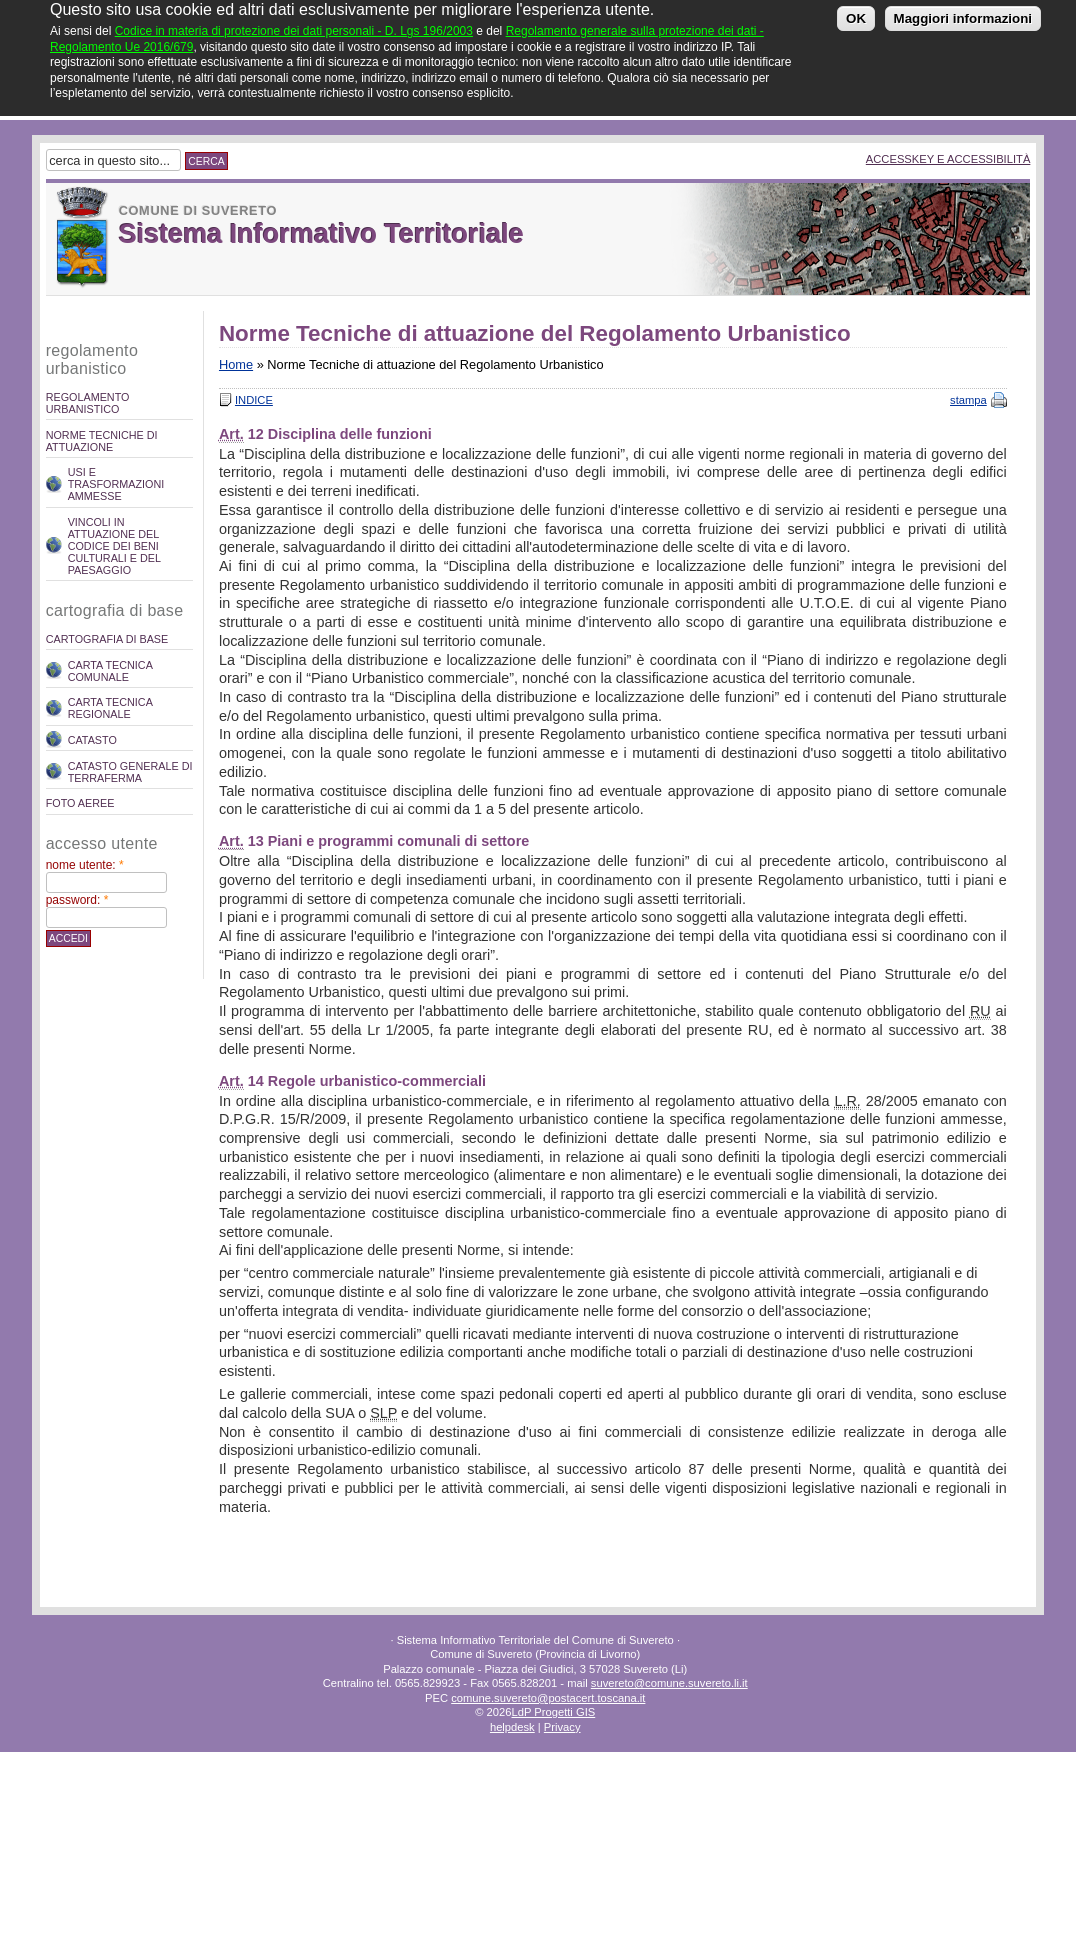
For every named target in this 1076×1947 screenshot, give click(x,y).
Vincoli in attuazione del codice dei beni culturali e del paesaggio (114, 546)
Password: (77, 900)
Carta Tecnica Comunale (110, 671)
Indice (254, 400)
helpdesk (512, 1727)
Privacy (562, 1727)
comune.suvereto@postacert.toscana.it (548, 1698)
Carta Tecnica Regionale (110, 708)
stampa (968, 400)
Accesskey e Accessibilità (948, 159)
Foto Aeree (80, 803)
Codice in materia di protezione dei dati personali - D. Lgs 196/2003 (294, 23)
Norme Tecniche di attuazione (102, 441)
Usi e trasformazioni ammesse (116, 484)
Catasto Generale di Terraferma (130, 772)
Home (236, 364)
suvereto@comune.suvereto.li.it (669, 1683)
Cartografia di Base (107, 639)
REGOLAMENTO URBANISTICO (88, 403)
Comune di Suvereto (198, 210)
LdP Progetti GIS (553, 1712)
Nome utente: (85, 865)
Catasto (92, 740)
